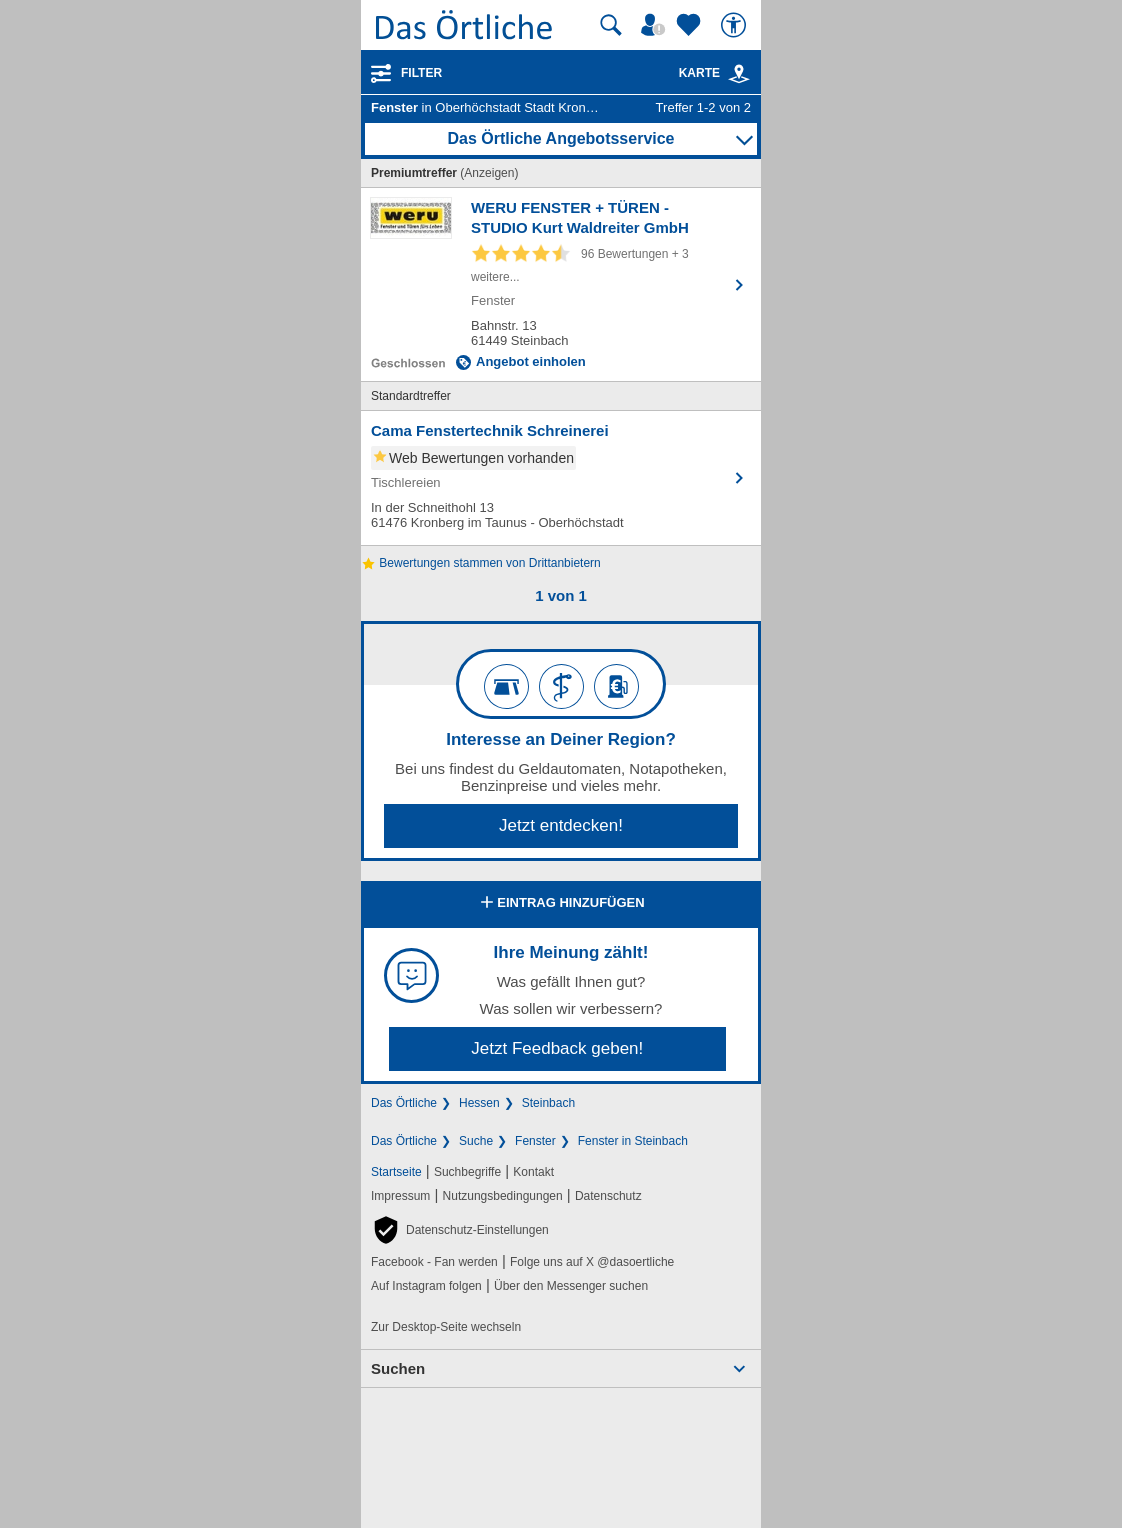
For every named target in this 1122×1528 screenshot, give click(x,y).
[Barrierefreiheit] (736, 25)
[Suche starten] (611, 25)
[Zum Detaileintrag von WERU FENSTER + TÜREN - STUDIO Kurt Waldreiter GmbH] (561, 284)
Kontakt (533, 1172)
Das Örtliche (404, 1103)
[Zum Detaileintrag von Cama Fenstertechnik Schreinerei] (561, 478)
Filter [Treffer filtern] (421, 73)
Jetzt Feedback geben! (557, 1048)
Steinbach (548, 1103)
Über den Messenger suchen (571, 1286)
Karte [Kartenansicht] (715, 73)
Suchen (398, 1368)
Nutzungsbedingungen (503, 1196)
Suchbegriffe (467, 1172)
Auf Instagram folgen (426, 1286)
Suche (476, 1141)
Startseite (396, 1172)
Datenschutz (608, 1196)
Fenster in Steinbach (633, 1141)
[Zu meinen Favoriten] (691, 25)
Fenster (535, 1141)
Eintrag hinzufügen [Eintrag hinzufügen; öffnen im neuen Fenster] (560, 904)
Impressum (400, 1196)
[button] (460, 1230)
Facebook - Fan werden (434, 1262)
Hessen (479, 1103)
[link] (739, 74)
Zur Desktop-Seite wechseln (446, 1327)
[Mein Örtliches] (656, 25)
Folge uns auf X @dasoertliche (592, 1262)
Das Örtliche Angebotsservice (560, 138)
